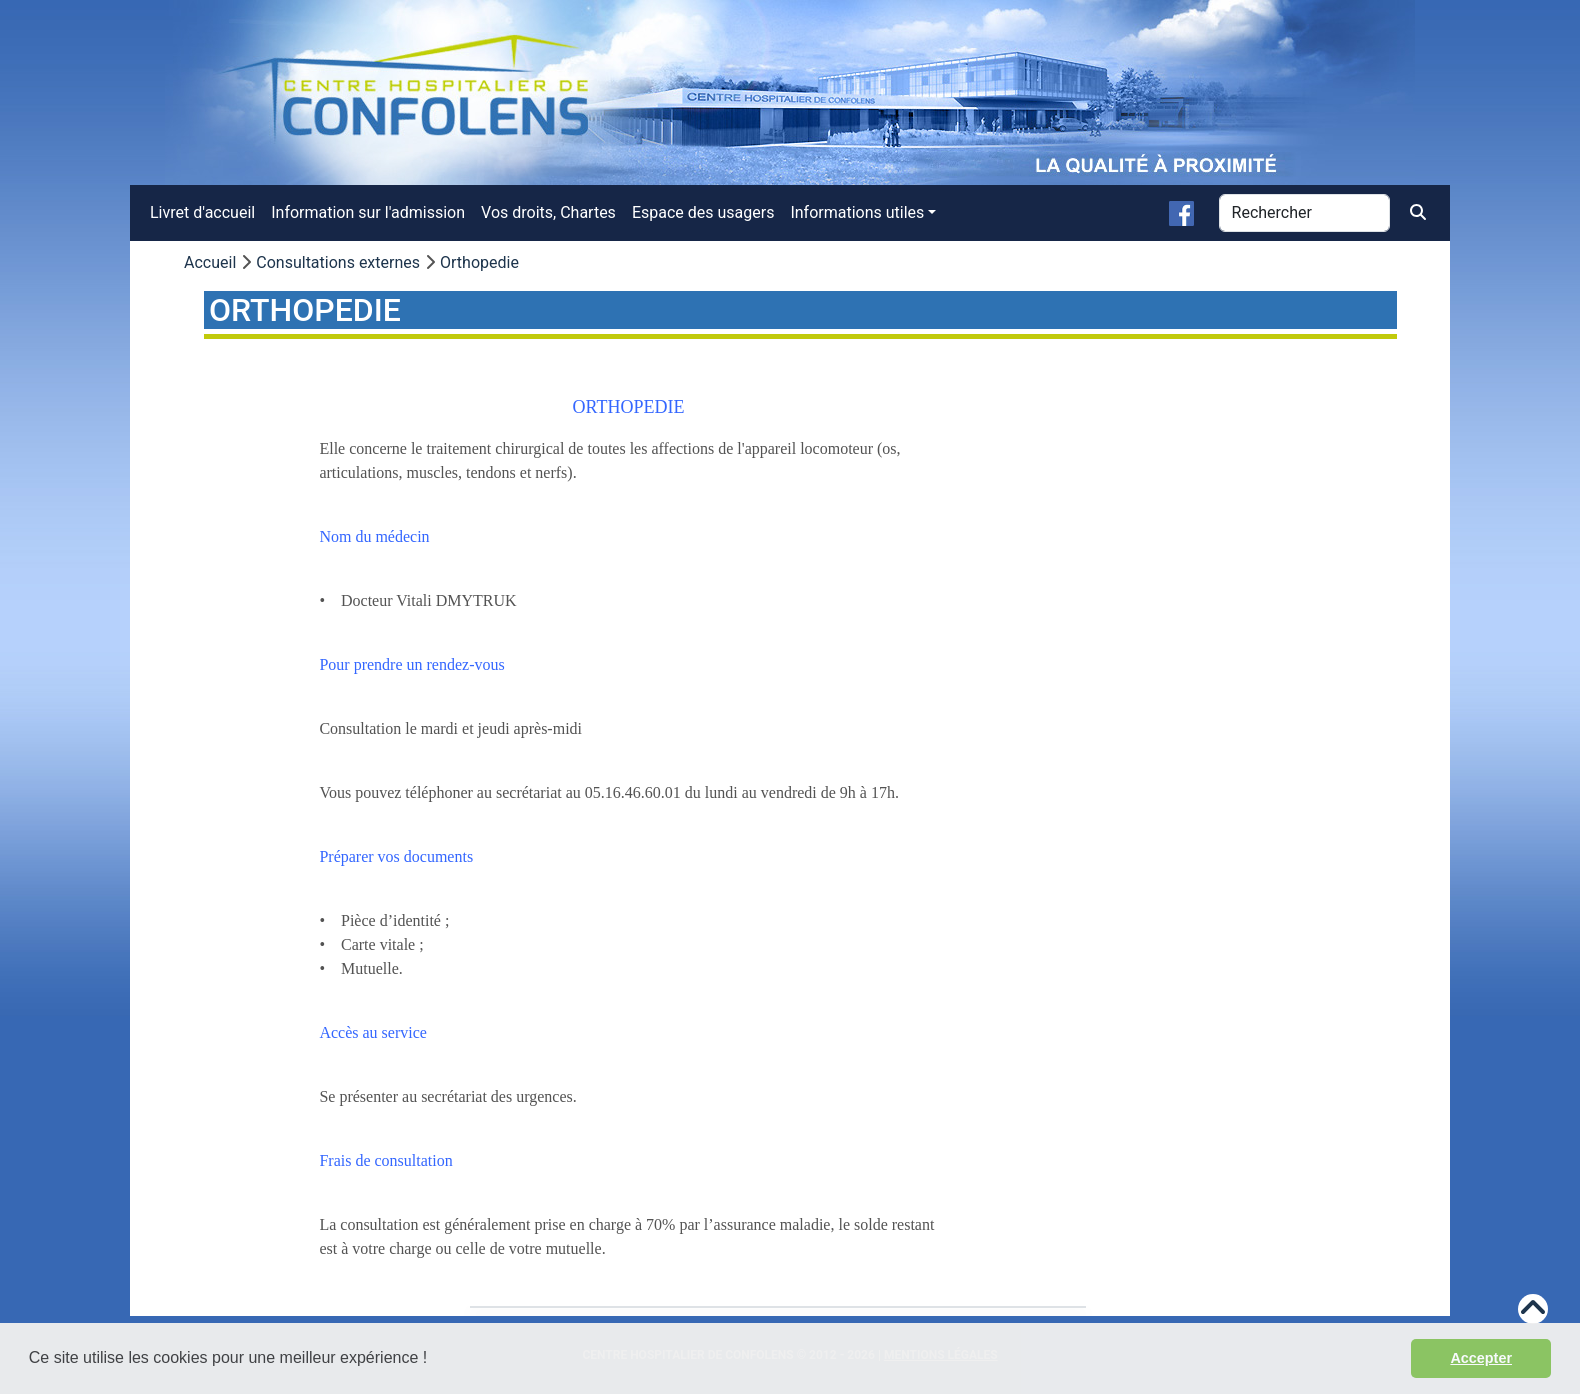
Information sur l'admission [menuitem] (368, 212)
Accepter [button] (1481, 1358)
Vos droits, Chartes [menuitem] (548, 212)
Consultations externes (338, 262)
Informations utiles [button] (857, 212)
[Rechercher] (1304, 213)
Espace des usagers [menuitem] (703, 212)
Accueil (210, 262)
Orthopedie (479, 262)
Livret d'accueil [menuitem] (202, 212)
